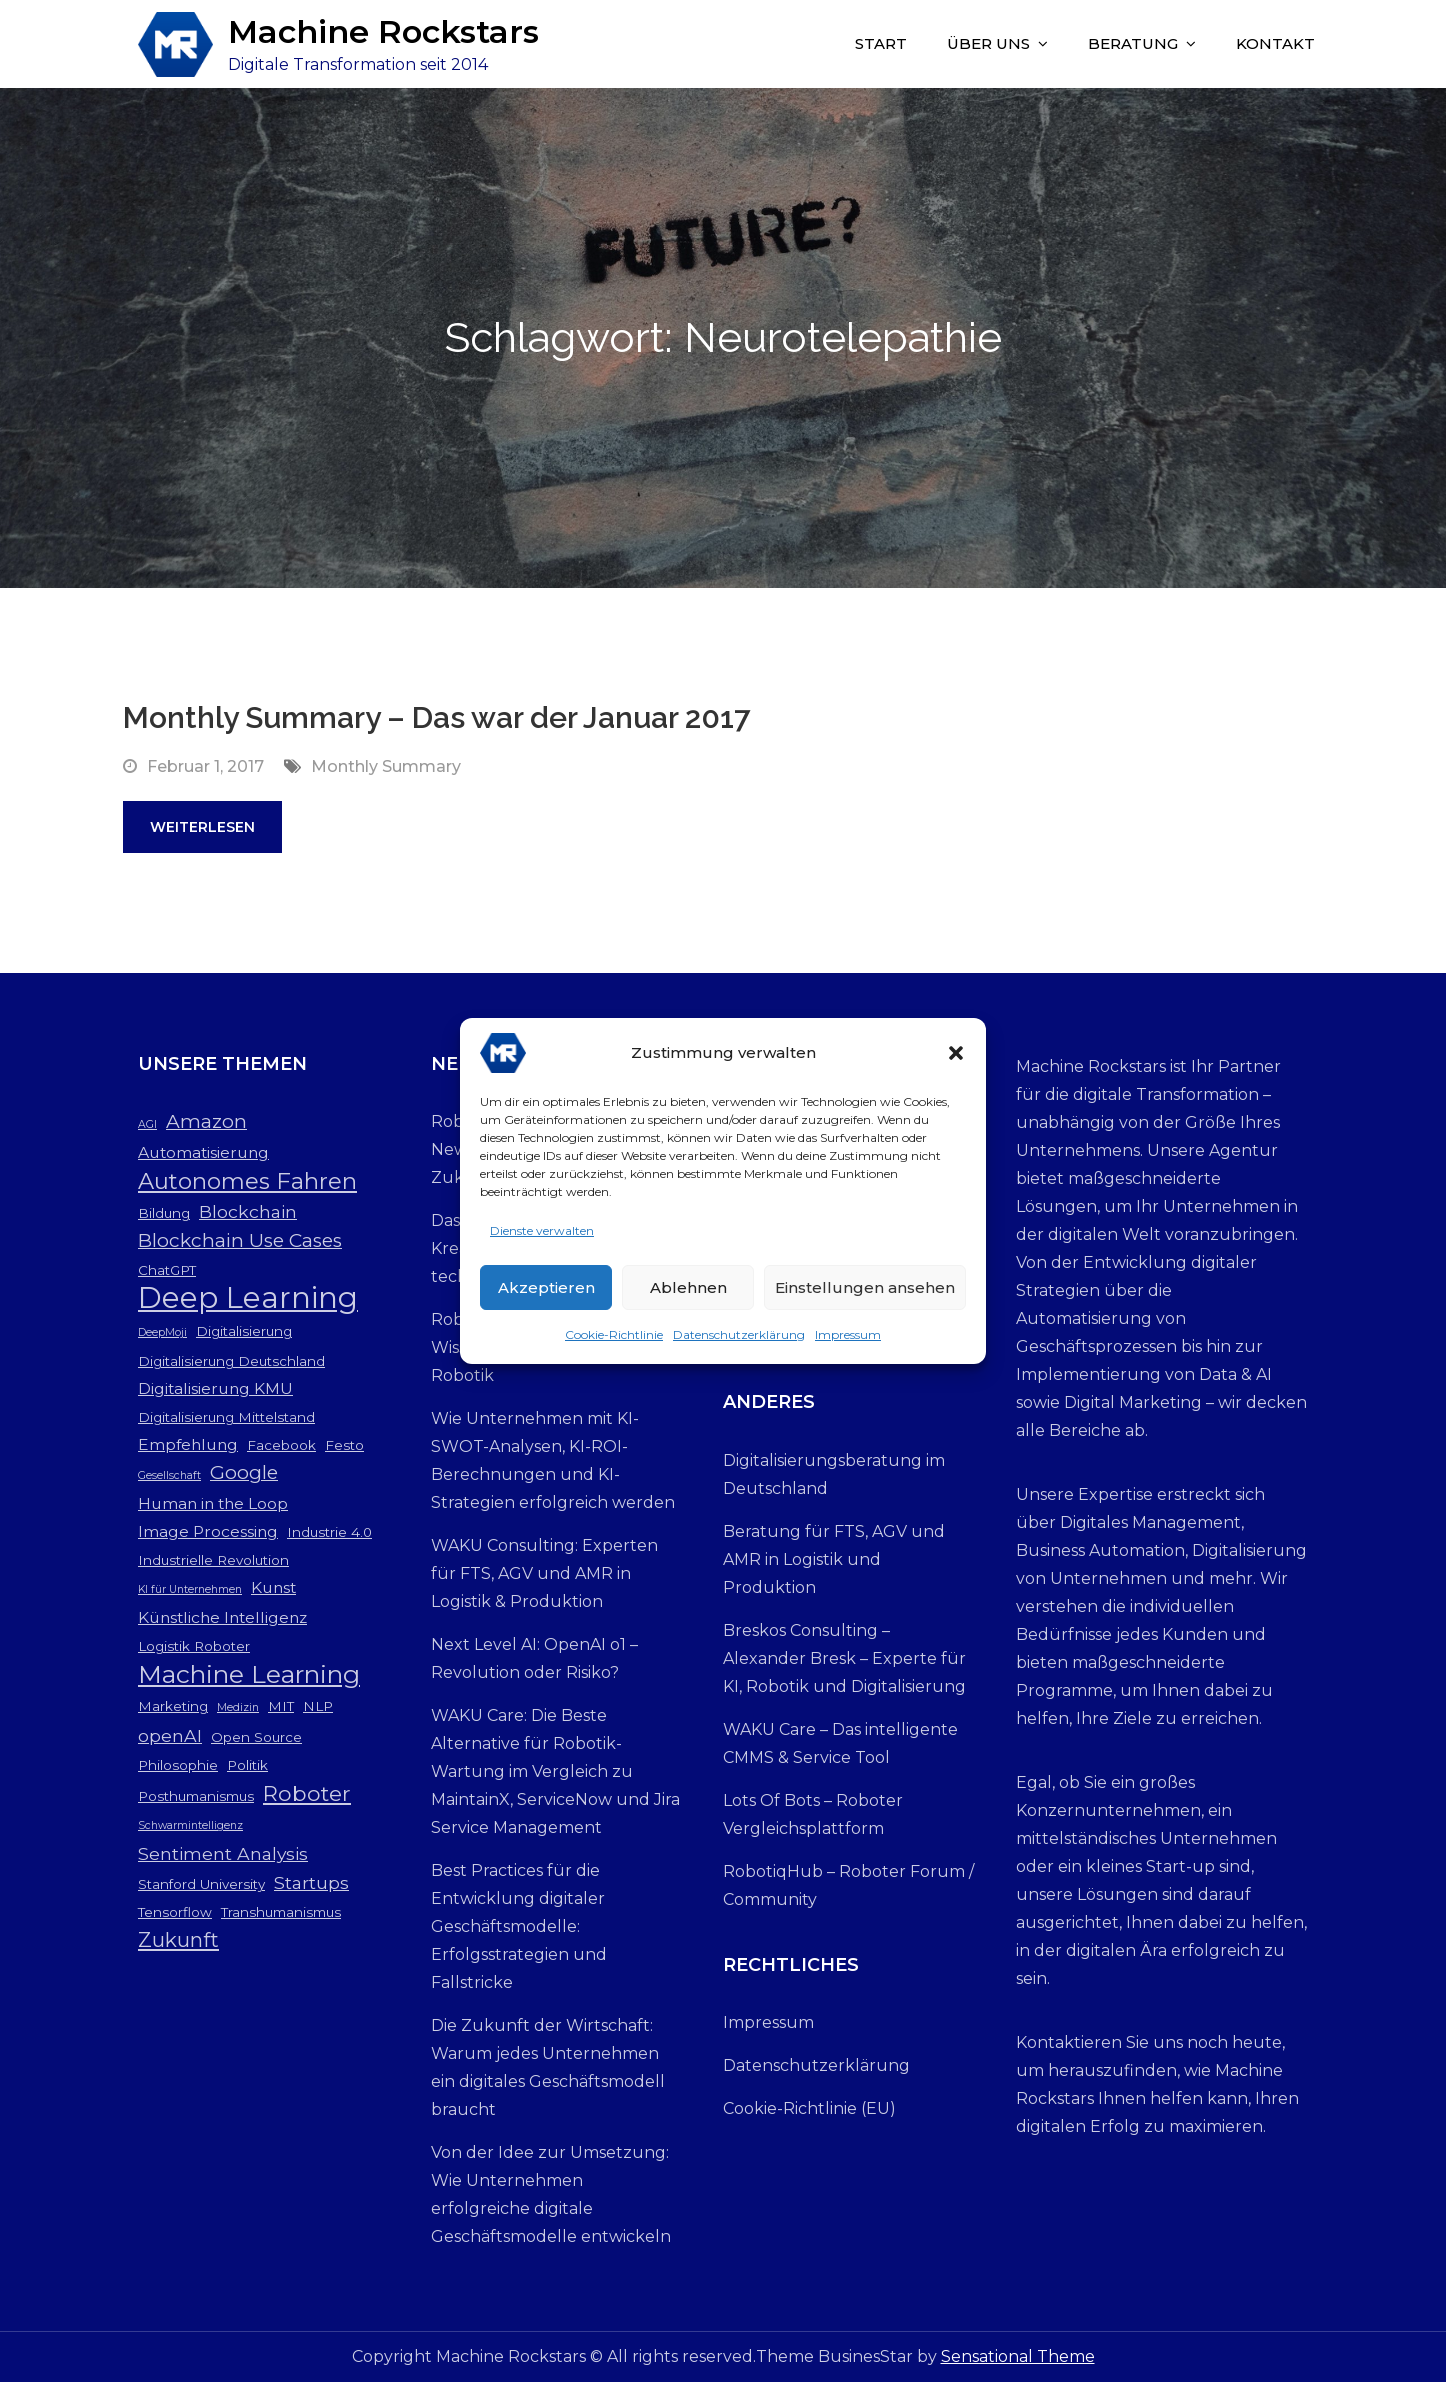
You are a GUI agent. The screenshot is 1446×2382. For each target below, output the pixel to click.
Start (881, 43)
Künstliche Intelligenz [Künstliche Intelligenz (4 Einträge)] (222, 1617)
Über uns (988, 43)
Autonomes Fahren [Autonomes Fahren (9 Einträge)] (247, 1181)
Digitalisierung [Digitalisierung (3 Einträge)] (244, 1331)
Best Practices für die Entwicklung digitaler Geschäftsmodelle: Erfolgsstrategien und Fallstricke (519, 1926)
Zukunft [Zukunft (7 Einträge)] (178, 1939)
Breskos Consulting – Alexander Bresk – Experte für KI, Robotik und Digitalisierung (844, 1658)
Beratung (1133, 43)
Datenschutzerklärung (739, 1345)
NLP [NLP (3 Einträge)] (318, 1706)
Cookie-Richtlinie (614, 1345)
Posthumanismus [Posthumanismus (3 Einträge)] (196, 1796)
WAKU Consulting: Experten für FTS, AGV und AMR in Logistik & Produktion (544, 1573)
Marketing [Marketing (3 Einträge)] (173, 1706)
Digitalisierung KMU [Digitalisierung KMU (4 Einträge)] (215, 1388)
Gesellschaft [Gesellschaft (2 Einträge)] (169, 1475)
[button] (956, 1064)
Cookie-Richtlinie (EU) (809, 2108)
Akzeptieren (546, 1297)
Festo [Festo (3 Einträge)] (344, 1445)
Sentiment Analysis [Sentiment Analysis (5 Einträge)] (223, 1853)
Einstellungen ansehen (865, 1297)
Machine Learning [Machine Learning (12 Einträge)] (249, 1674)
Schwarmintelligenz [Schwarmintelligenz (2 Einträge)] (190, 1825)
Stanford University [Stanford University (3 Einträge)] (201, 1884)
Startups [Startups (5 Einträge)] (311, 1882)
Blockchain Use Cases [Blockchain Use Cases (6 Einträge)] (240, 1240)
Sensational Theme (1018, 2356)
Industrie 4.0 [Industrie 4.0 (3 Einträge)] (329, 1532)
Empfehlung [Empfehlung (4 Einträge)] (188, 1444)
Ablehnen (688, 1297)
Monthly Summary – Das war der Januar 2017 (436, 717)
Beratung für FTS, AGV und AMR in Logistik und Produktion (834, 1559)
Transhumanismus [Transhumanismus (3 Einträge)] (281, 1912)
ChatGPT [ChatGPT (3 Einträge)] (167, 1270)
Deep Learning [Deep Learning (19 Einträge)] (248, 1298)
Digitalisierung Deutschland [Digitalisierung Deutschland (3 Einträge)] (231, 1361)
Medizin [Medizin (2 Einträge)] (238, 1707)
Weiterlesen (202, 827)
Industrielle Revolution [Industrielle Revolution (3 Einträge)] (213, 1560)
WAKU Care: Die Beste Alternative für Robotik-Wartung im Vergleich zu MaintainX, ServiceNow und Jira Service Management (555, 1771)
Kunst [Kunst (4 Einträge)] (273, 1587)
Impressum (848, 1345)
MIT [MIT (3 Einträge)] (281, 1706)
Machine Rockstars (383, 31)
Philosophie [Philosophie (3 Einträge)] (178, 1765)
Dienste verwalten (542, 1241)
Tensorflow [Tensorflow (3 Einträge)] (175, 1912)
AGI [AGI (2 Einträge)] (147, 1124)
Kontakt (1275, 43)
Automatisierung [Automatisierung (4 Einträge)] (203, 1152)
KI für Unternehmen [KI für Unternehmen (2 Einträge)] (190, 1589)
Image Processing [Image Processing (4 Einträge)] (208, 1531)
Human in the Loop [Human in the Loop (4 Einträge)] (213, 1503)
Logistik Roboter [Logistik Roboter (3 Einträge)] (194, 1646)
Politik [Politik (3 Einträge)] (247, 1765)
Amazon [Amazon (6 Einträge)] (206, 1121)
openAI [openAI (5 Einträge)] (170, 1735)
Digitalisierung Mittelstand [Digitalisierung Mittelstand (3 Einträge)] (226, 1417)
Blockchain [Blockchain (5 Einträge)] (248, 1211)
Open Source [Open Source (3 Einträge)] (256, 1737)
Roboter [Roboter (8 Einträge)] (307, 1793)
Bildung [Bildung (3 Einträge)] (164, 1213)
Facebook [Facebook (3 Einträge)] (281, 1445)
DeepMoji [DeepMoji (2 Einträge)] (162, 1332)
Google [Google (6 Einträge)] (244, 1472)
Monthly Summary (386, 766)
